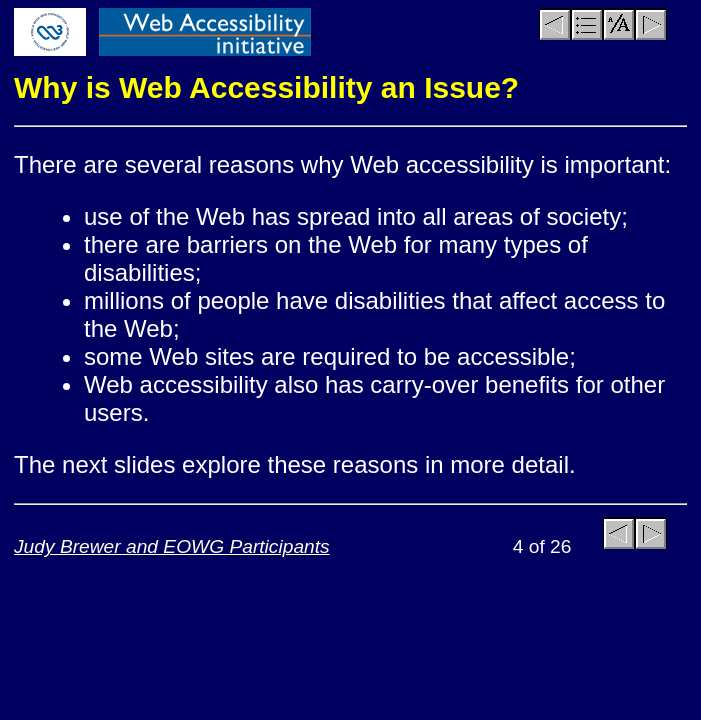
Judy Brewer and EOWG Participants (172, 546)
